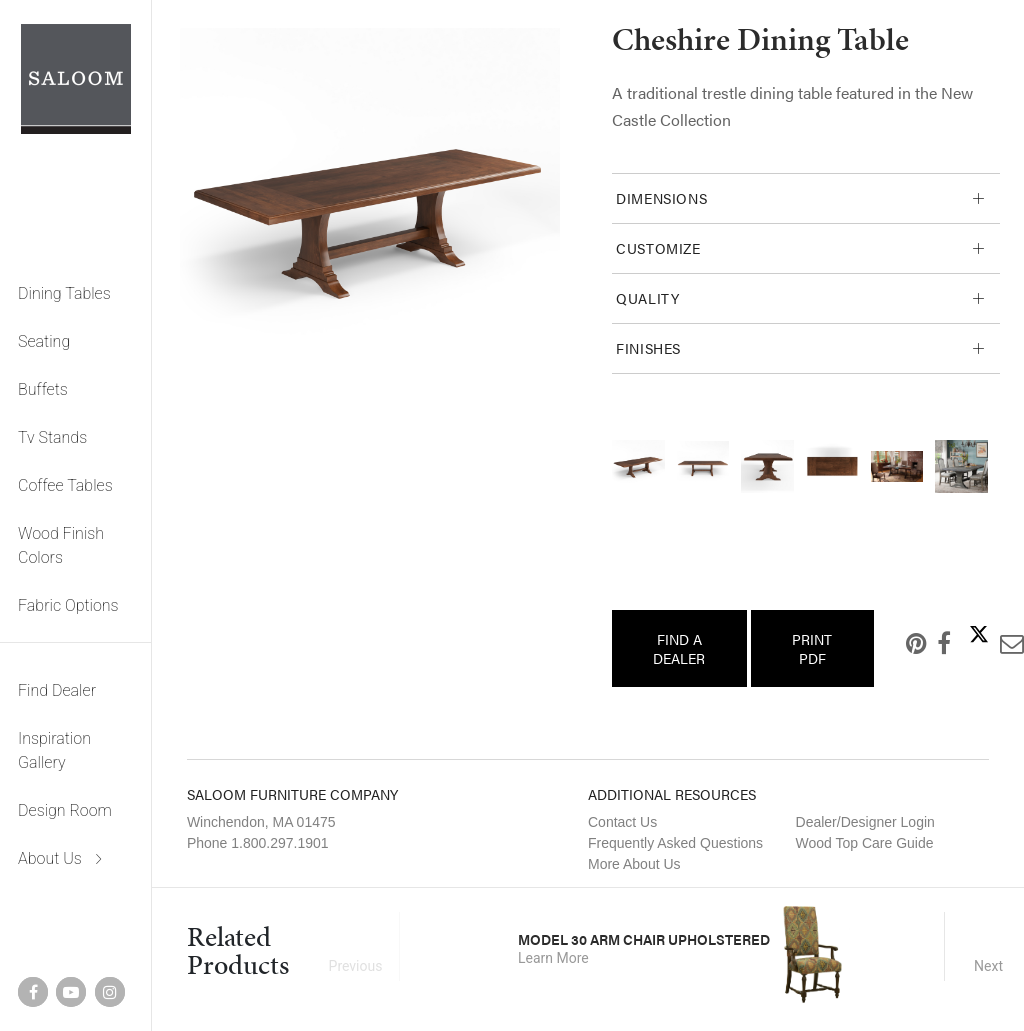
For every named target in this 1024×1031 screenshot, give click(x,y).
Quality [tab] (647, 298)
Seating (44, 341)
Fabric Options (68, 605)
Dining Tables (64, 293)
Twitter (963, 634)
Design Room (65, 810)
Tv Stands (52, 437)
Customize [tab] (658, 248)
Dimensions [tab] (661, 198)
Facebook (928, 643)
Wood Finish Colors (61, 545)
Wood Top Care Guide (865, 843)
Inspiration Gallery (54, 750)
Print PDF (812, 648)
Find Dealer (57, 690)
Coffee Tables (65, 485)
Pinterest (900, 643)
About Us (50, 858)
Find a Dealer (679, 648)
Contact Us (622, 822)
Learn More (553, 958)
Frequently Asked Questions (675, 843)
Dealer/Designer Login (865, 822)
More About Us (634, 864)
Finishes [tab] (648, 348)
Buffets (43, 389)
